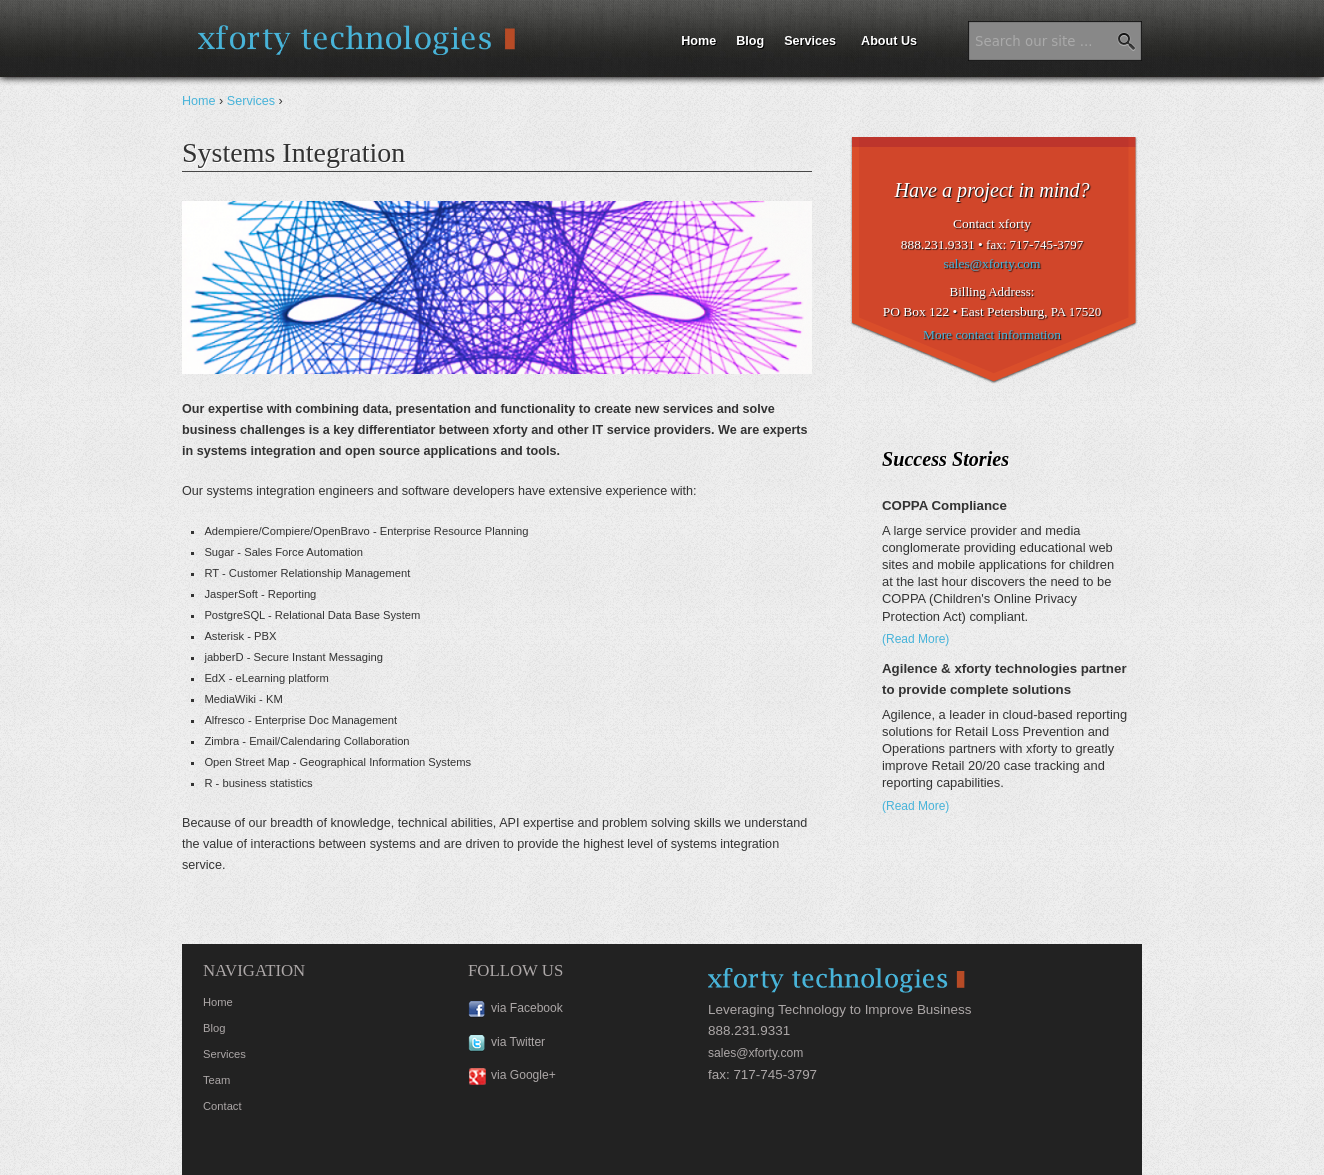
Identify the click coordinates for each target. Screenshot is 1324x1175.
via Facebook (527, 1008)
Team (216, 1080)
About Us (889, 41)
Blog (750, 41)
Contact (222, 1106)
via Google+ (523, 1075)
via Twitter (518, 1042)
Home (698, 41)
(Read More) (915, 639)
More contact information (992, 334)
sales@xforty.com (992, 263)
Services (810, 41)
